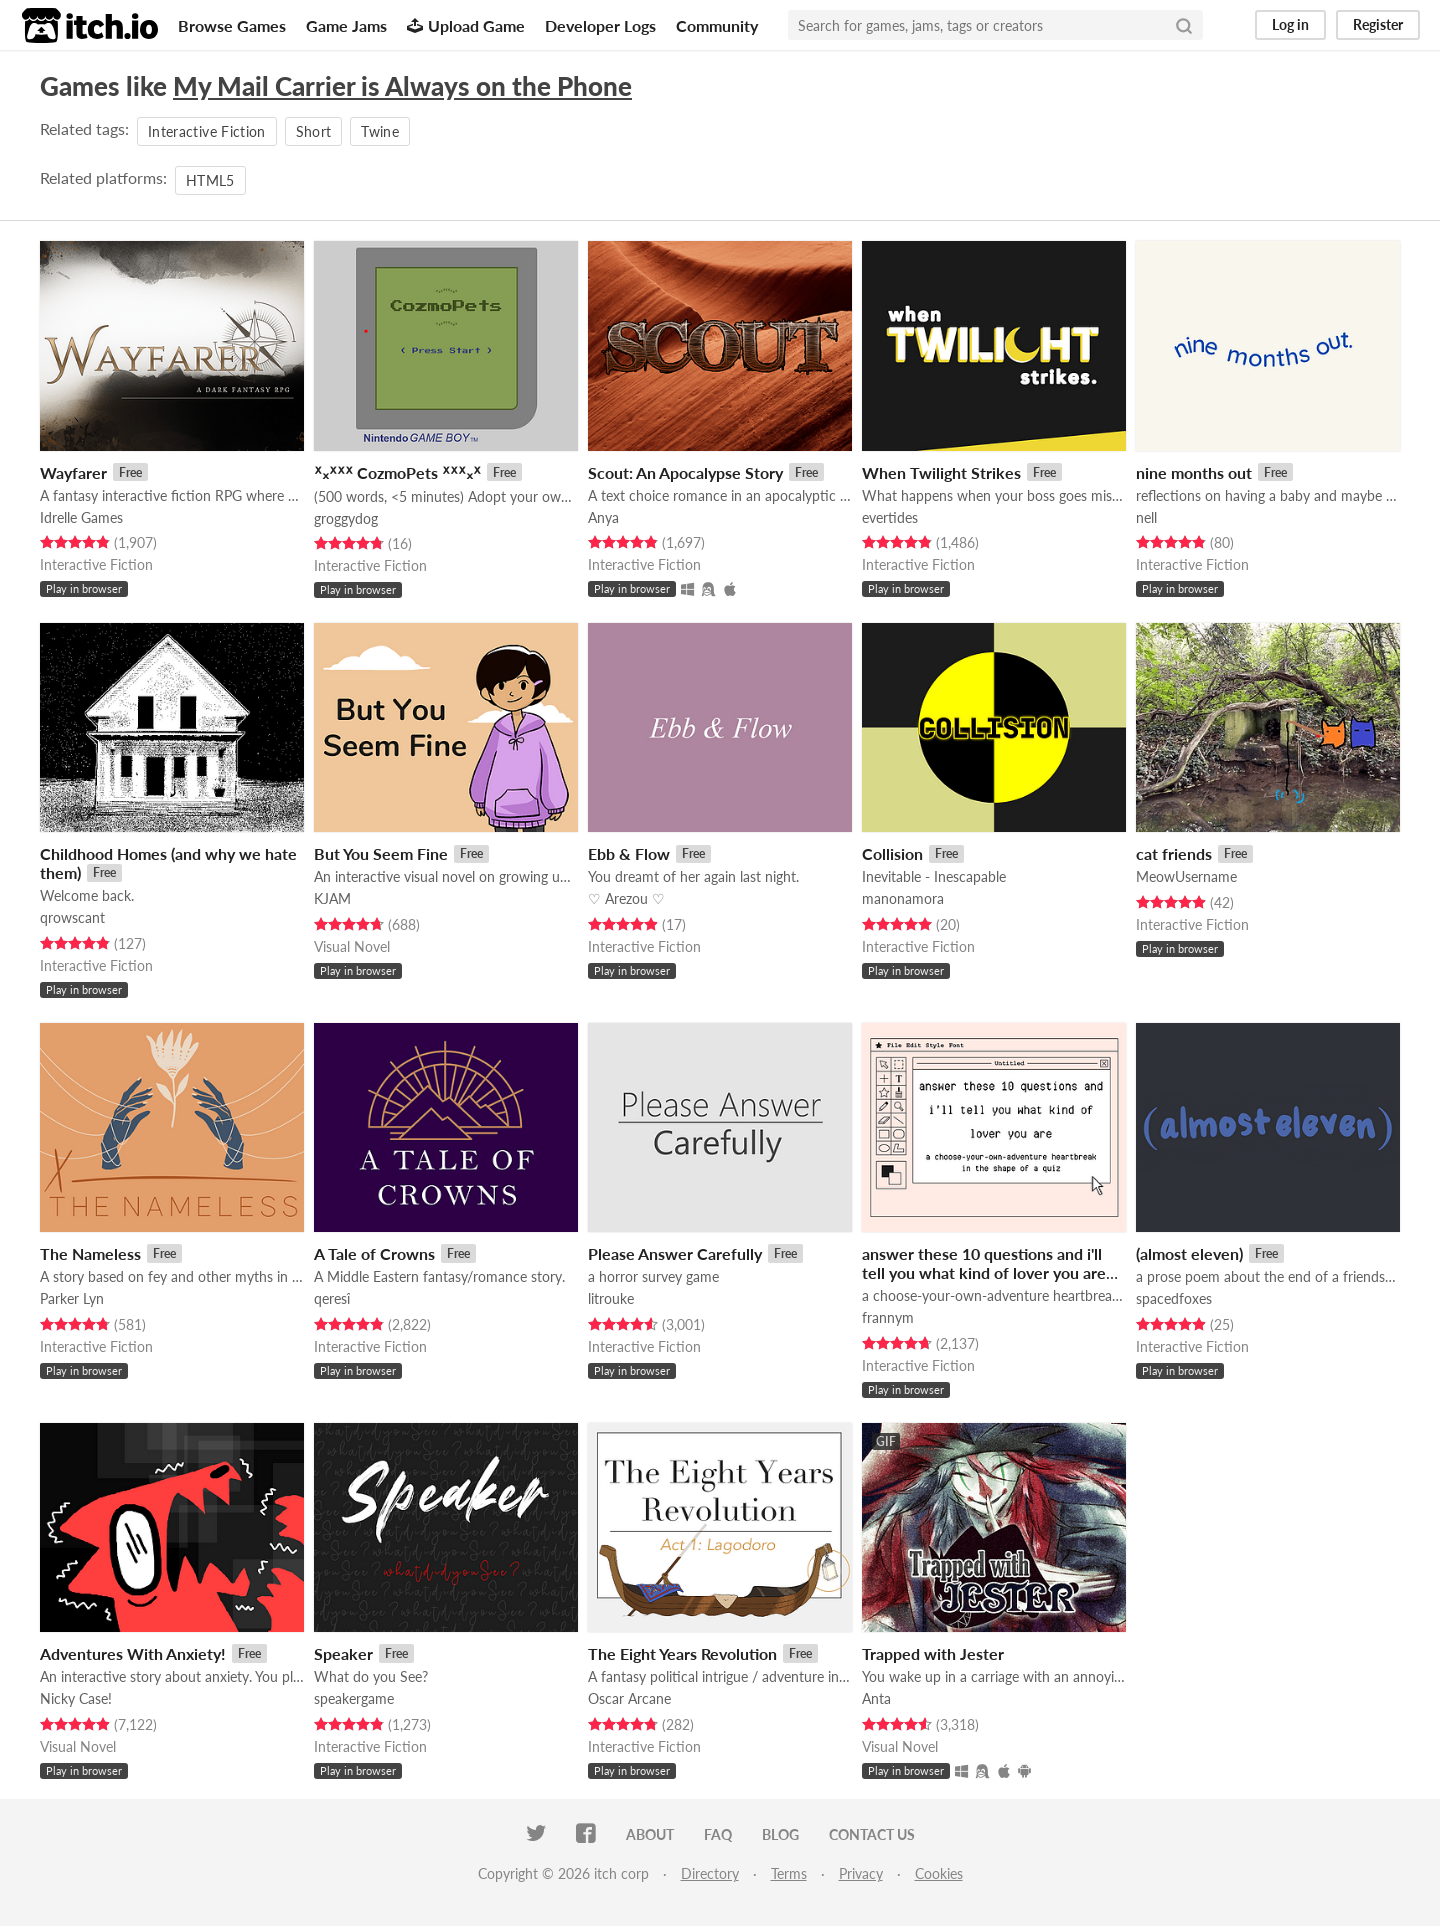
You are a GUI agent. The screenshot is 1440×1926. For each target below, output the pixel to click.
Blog (780, 1834)
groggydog (346, 518)
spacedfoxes (1174, 1298)
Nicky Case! (76, 1698)
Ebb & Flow (629, 853)
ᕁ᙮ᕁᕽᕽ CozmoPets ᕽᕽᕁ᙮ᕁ (397, 472)
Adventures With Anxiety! (133, 1653)
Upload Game (466, 25)
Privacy (861, 1873)
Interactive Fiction (207, 131)
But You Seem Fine (381, 853)
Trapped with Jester (933, 1653)
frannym (888, 1317)
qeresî (332, 1298)
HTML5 (210, 180)
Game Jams (346, 25)
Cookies (939, 1873)
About (650, 1834)
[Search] (1184, 25)
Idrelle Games (81, 517)
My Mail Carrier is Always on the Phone (402, 86)
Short (314, 131)
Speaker (343, 1653)
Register (1378, 24)
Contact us (872, 1834)
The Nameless (90, 1253)
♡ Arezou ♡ (626, 898)
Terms (789, 1873)
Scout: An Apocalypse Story (685, 472)
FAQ (718, 1834)
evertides (890, 517)
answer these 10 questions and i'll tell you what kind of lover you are (984, 1263)
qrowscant (72, 917)
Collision (892, 853)
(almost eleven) (1189, 1253)
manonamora (903, 898)
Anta (876, 1698)
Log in (1290, 24)
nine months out (1194, 472)
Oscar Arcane (629, 1698)
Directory (710, 1873)
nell (1146, 517)
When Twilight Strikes (941, 472)
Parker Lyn (72, 1298)
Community (717, 25)
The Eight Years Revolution (682, 1653)
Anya (603, 517)
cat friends (1174, 853)
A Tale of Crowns (374, 1253)
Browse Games (232, 25)
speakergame (354, 1698)
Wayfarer (73, 472)
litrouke (611, 1298)
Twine (380, 131)
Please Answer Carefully (675, 1253)
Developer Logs (600, 25)
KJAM (332, 898)
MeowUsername (1186, 876)
